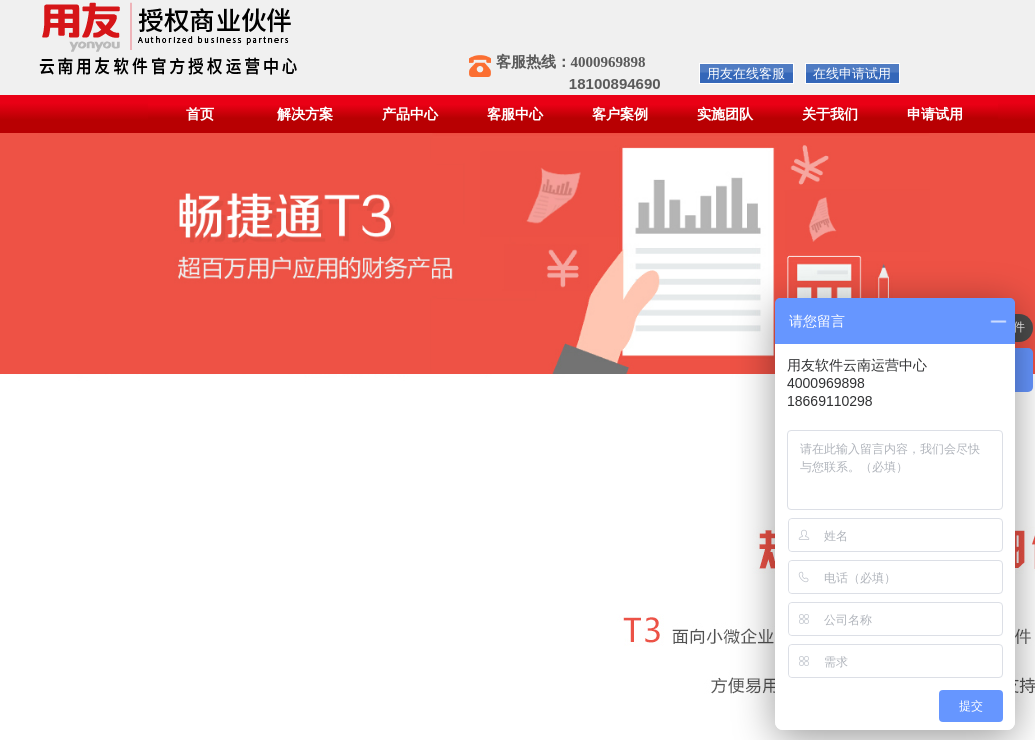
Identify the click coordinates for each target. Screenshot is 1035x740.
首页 (200, 114)
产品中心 (410, 114)
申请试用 (935, 114)
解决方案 (305, 114)
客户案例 (620, 114)
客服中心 (515, 114)
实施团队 (725, 114)
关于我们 (830, 114)
